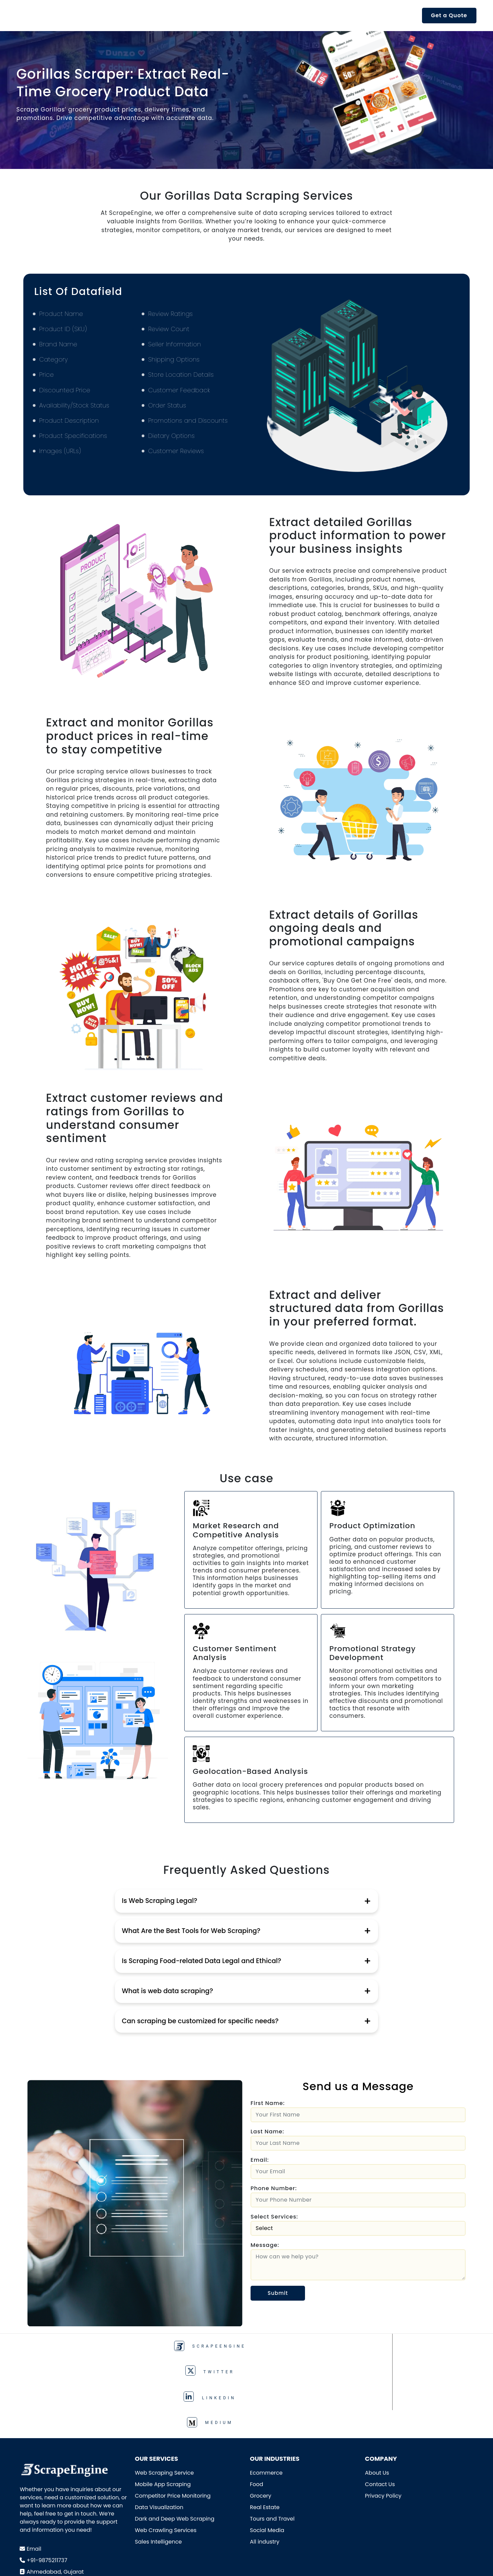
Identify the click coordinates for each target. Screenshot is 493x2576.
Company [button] (350, 15)
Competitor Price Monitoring (173, 2423)
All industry (264, 2469)
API (118, 15)
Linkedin (301, 2347)
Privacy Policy (383, 2423)
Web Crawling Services (165, 2458)
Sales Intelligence (158, 2469)
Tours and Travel (272, 2446)
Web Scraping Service (164, 2400)
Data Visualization (159, 2435)
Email (34, 2476)
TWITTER (191, 2347)
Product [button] (150, 15)
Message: (265, 2245)
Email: (260, 2160)
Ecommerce (266, 2400)
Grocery (260, 2423)
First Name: (268, 2103)
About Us (377, 2400)
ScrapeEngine (82, 2347)
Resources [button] (298, 15)
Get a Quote (449, 15)
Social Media (267, 2458)
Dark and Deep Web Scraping (174, 2446)
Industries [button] (246, 15)
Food (256, 2412)
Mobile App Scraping (163, 2412)
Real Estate (265, 2435)
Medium (411, 2347)
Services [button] (196, 15)
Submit (277, 2293)
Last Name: (267, 2131)
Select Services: (274, 2217)
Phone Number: (274, 2188)
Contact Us (380, 2412)
